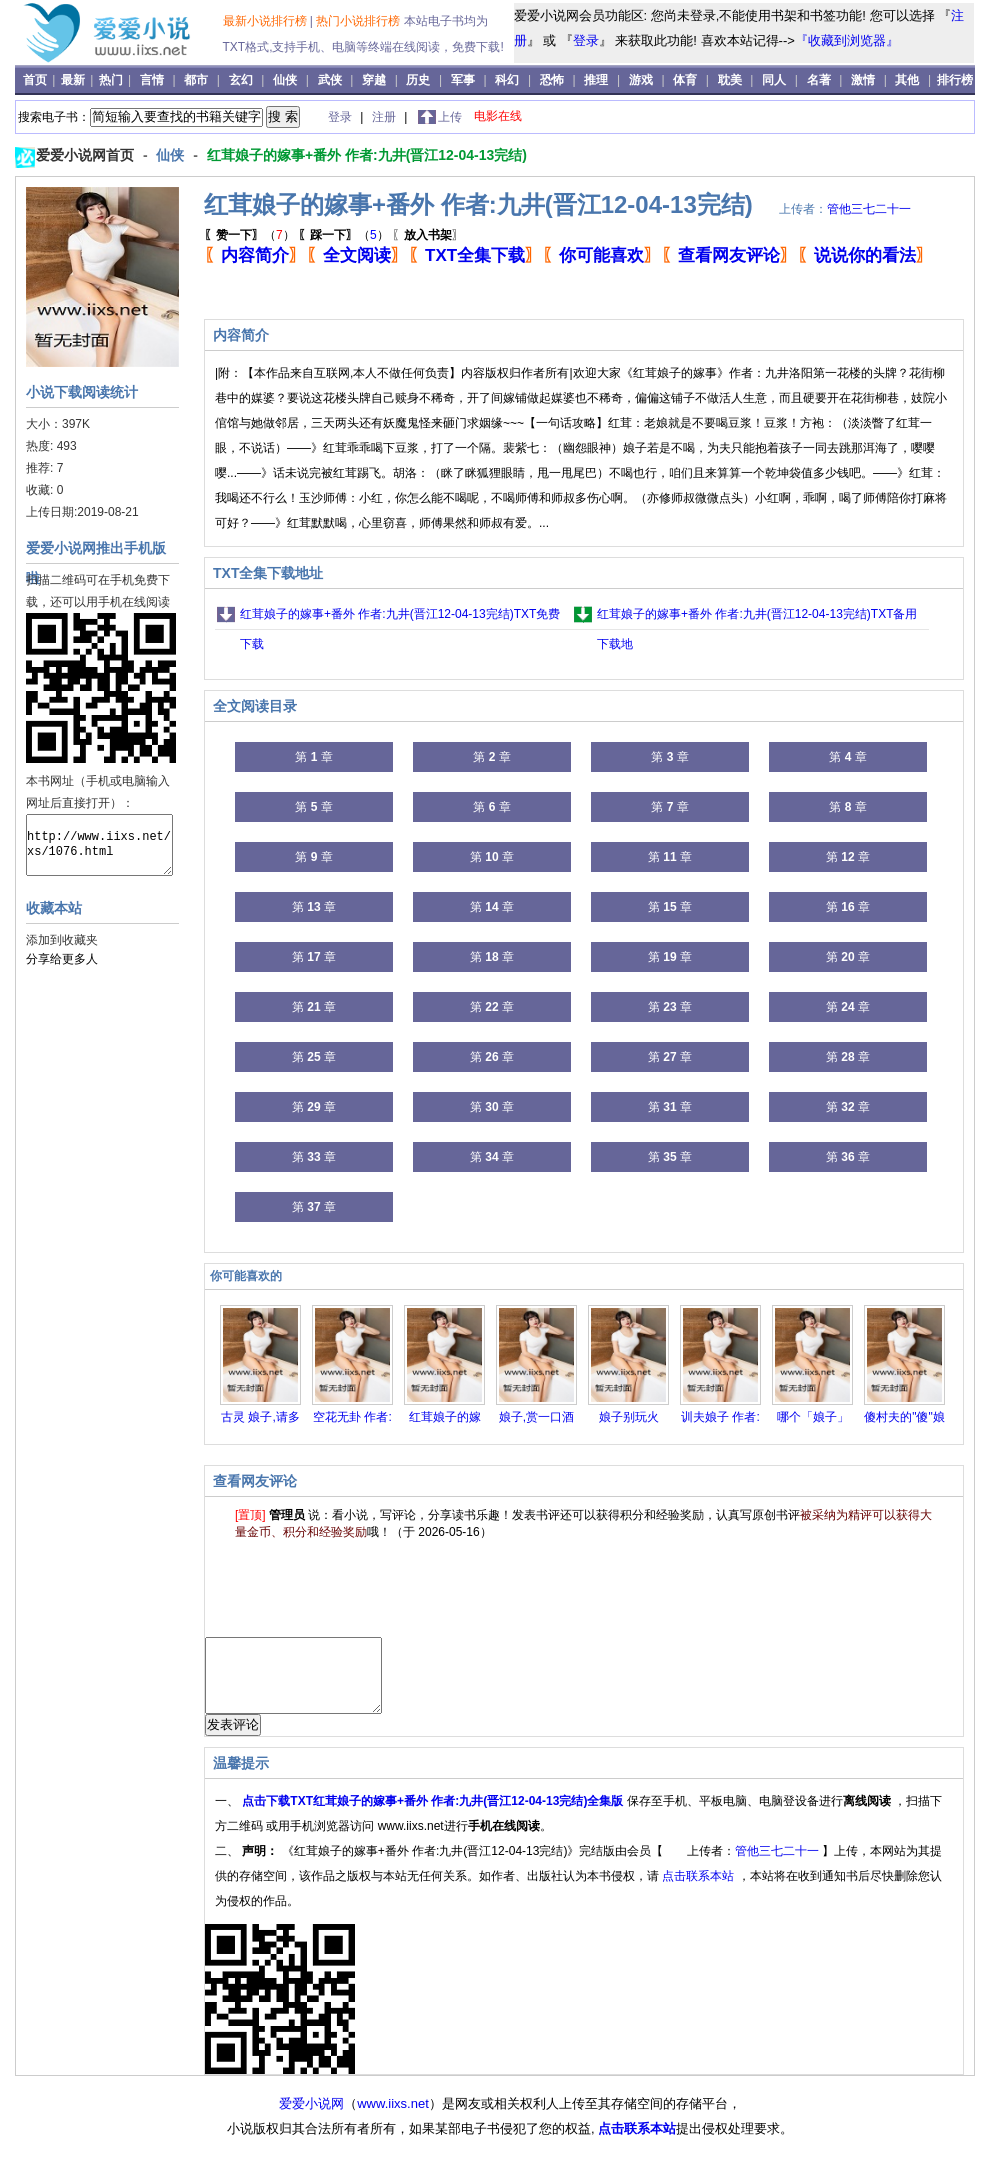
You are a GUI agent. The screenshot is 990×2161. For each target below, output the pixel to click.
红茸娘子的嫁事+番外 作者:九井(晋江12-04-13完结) (367, 155)
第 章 (313, 757)
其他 (907, 80)
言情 (152, 80)
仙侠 (285, 80)
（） (249, 235)
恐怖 (552, 80)
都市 (196, 80)
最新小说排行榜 (266, 21)
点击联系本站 (699, 1891)
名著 (819, 80)
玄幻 (241, 80)
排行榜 (955, 80)
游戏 (641, 80)
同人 (774, 80)
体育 (685, 80)
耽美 (730, 80)
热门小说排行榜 (359, 21)
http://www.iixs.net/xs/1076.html (99, 845)
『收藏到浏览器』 (847, 40)
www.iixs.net (393, 2118)
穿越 (374, 80)
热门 (112, 80)
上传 (450, 117)
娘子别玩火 (629, 1417)
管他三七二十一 (869, 209)
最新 (74, 80)
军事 (463, 80)
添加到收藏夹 (62, 940)
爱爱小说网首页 (87, 155)
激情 (863, 80)
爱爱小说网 (311, 2118)
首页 (36, 80)
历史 (418, 80)
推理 (596, 80)
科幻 (507, 80)
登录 (586, 40)
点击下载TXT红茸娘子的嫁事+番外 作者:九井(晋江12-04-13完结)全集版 (434, 1816)
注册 (385, 117)
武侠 (330, 80)
